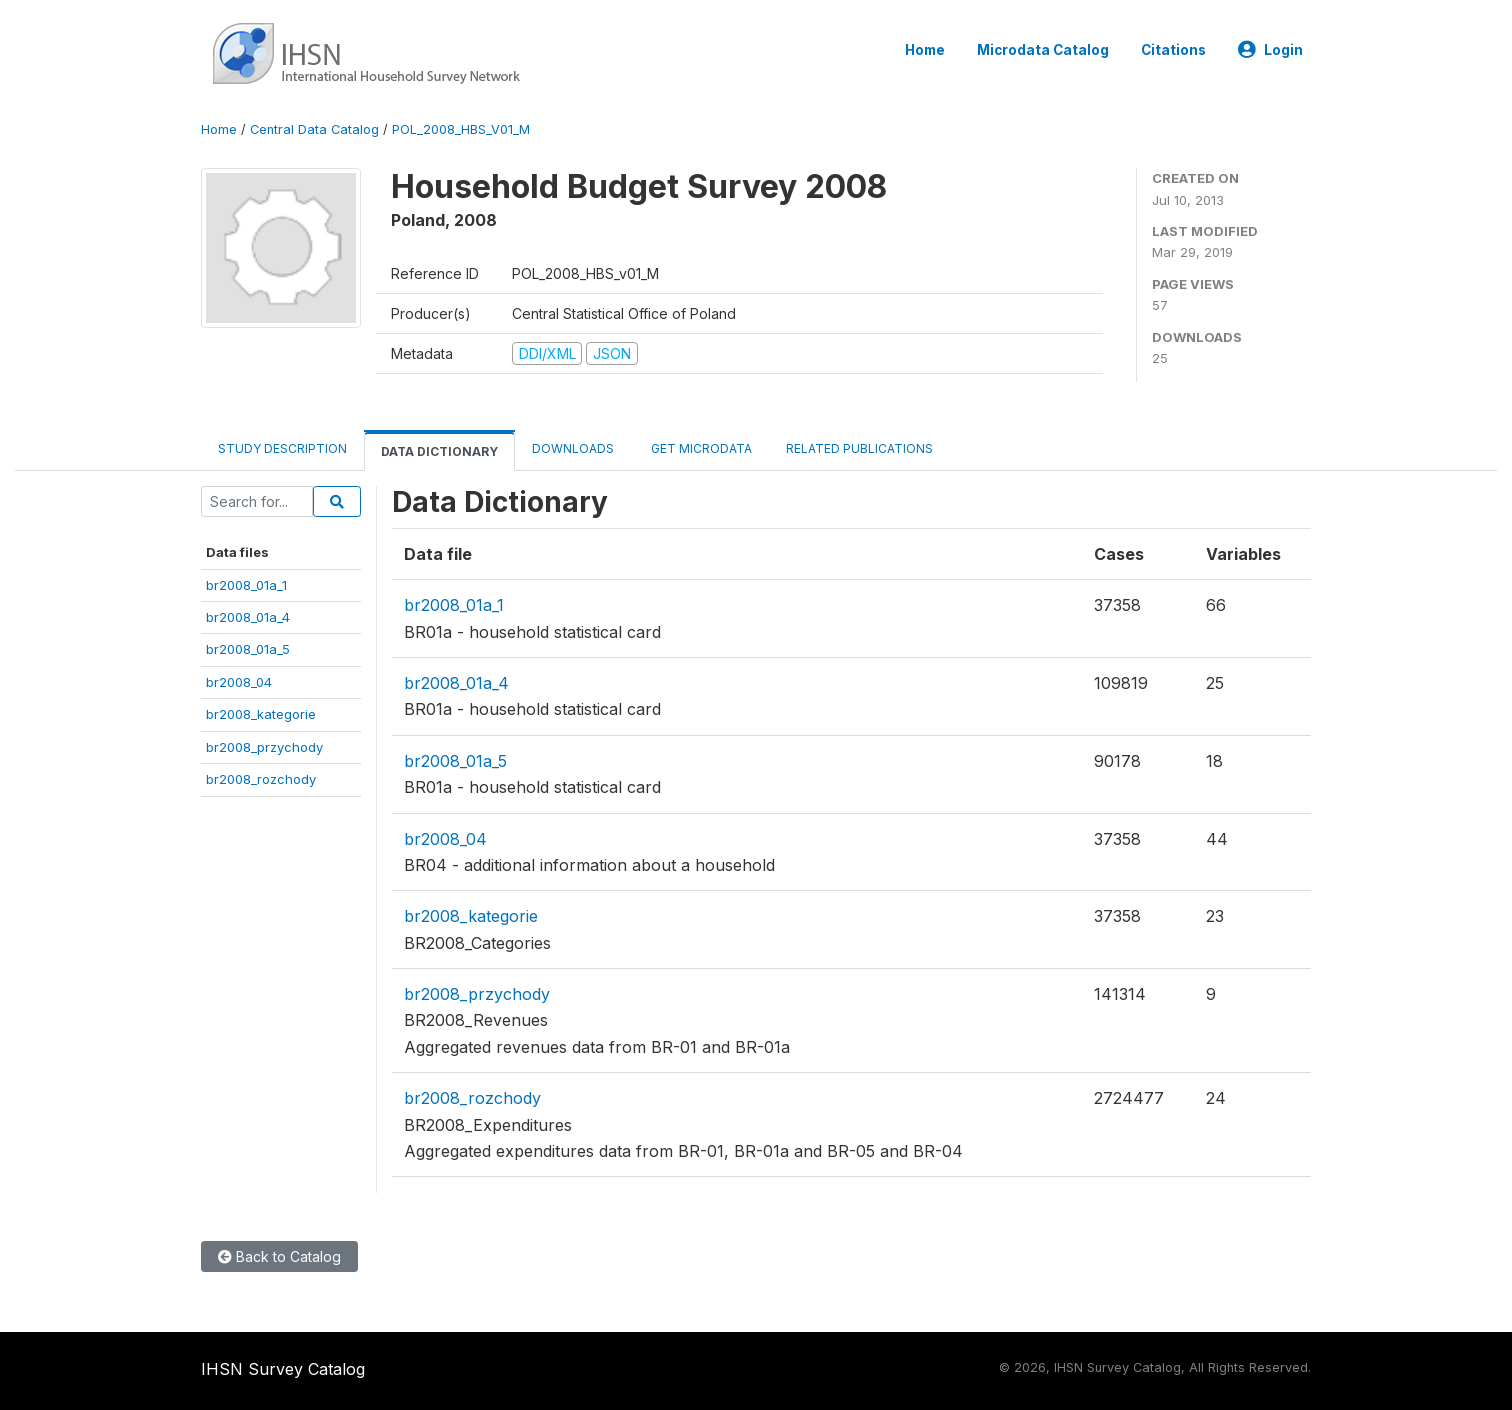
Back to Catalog (279, 1256)
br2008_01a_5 (248, 649)
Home (925, 50)
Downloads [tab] (573, 448)
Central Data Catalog (314, 129)
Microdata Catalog (1043, 50)
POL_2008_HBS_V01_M (461, 129)
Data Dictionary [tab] (439, 451)
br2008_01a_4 (248, 617)
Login (1270, 50)
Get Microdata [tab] (700, 448)
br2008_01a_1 (246, 585)
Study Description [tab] (282, 448)
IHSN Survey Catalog (283, 1369)
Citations (1173, 50)
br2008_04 (239, 682)
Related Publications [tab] (859, 448)
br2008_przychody (264, 747)
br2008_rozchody (261, 779)
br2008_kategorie (261, 714)
